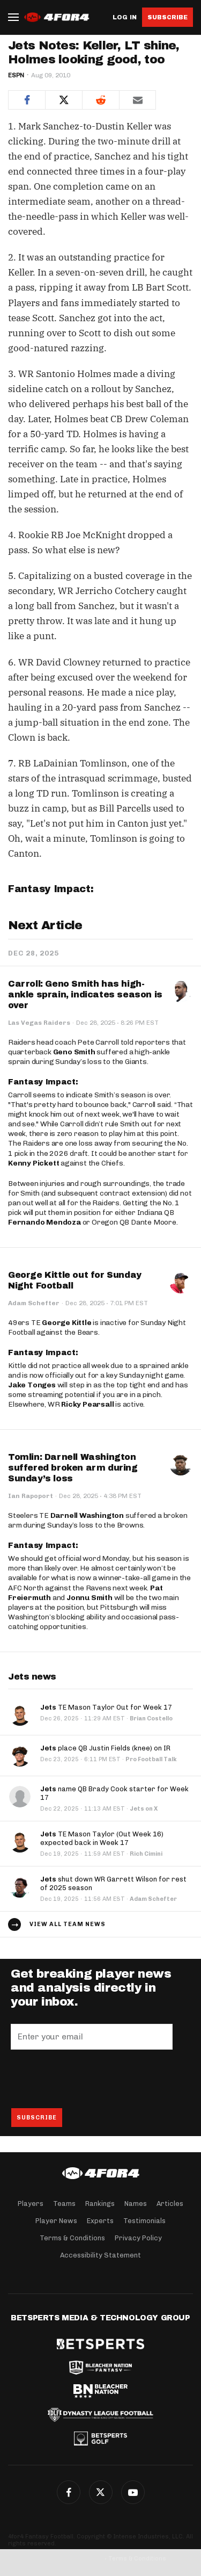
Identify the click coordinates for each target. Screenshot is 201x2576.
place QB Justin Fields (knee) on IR (105, 1748)
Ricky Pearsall (87, 1404)
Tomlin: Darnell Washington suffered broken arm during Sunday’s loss (73, 1467)
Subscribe (167, 17)
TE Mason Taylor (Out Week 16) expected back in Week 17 (101, 1838)
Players (30, 2203)
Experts (100, 2221)
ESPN (16, 75)
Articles (170, 2203)
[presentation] (92, 2079)
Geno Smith (74, 1052)
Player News (56, 2221)
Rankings (100, 2203)
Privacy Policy (138, 2238)
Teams (64, 2203)
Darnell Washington (87, 1515)
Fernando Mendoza (44, 1222)
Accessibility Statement (100, 2255)
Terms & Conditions (72, 2238)
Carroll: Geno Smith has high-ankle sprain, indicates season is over (85, 994)
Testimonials (144, 2221)
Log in (125, 17)
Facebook (68, 2492)
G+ (133, 2492)
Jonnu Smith (89, 1597)
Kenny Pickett (33, 1163)
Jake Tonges (32, 1385)
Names (135, 2203)
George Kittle (66, 1322)
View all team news (67, 1924)
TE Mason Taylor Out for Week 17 (106, 1707)
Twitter (101, 2492)
